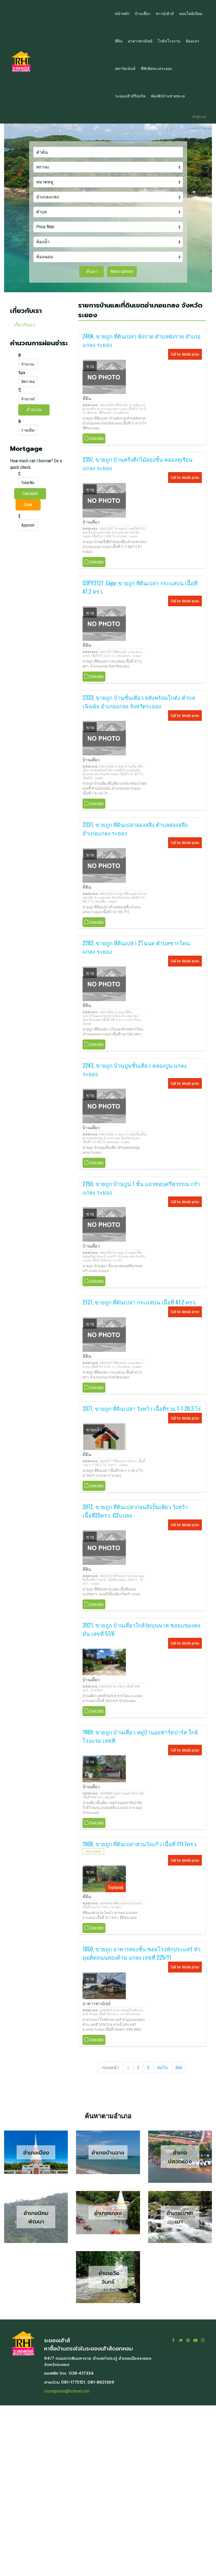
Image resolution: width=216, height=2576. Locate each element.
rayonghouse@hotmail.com (67, 2391)
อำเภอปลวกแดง (180, 2157)
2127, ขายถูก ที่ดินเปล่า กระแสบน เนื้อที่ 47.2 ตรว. (139, 1302)
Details (94, 438)
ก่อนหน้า (110, 2067)
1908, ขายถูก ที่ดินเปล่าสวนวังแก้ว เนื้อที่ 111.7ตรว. (140, 1844)
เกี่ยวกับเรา (24, 324)
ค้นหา (91, 271)
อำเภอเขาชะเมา (180, 2217)
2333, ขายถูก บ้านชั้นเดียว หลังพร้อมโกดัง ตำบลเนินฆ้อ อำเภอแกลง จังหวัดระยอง (139, 701)
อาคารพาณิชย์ (97, 2004)
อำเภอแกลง (108, 2213)
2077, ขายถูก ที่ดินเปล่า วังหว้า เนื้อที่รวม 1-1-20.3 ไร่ (142, 1408)
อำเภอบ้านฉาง (108, 2153)
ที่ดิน (87, 398)
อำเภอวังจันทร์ (108, 2277)
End (178, 2067)
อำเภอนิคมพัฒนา (36, 2217)
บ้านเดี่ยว (91, 522)
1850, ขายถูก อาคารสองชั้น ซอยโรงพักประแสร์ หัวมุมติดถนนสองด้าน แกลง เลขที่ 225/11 (141, 1953)
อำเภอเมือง (36, 2153)
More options (122, 271)
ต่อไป (162, 2067)
